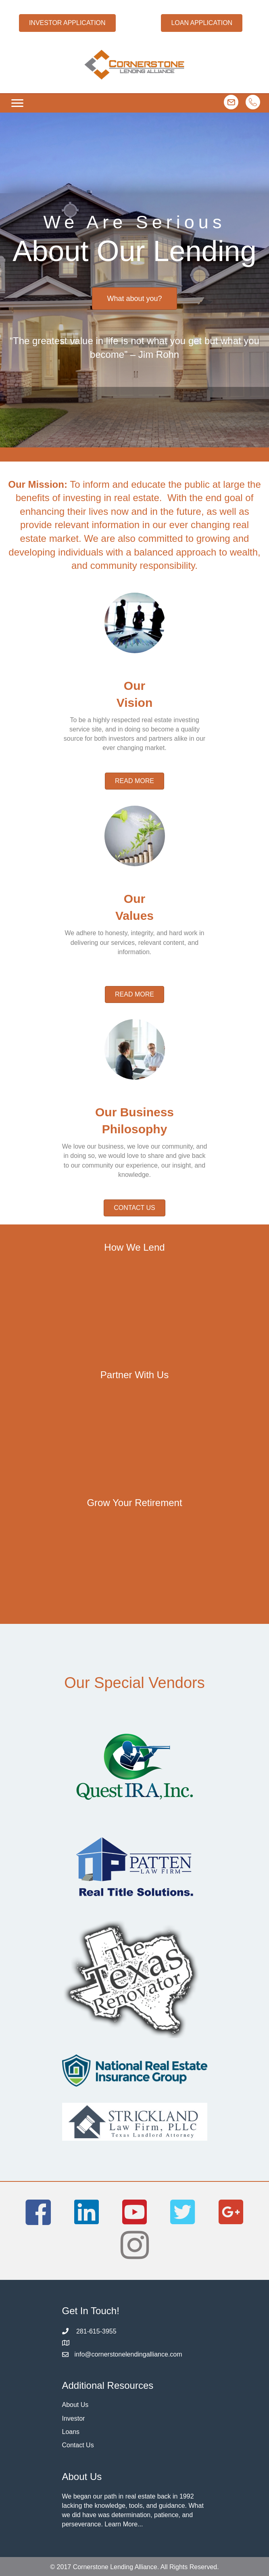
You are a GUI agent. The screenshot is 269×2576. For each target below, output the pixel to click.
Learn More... (123, 2524)
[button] (67, 23)
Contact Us (78, 2445)
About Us (75, 2404)
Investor (73, 2418)
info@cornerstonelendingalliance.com (128, 2354)
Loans (71, 2431)
